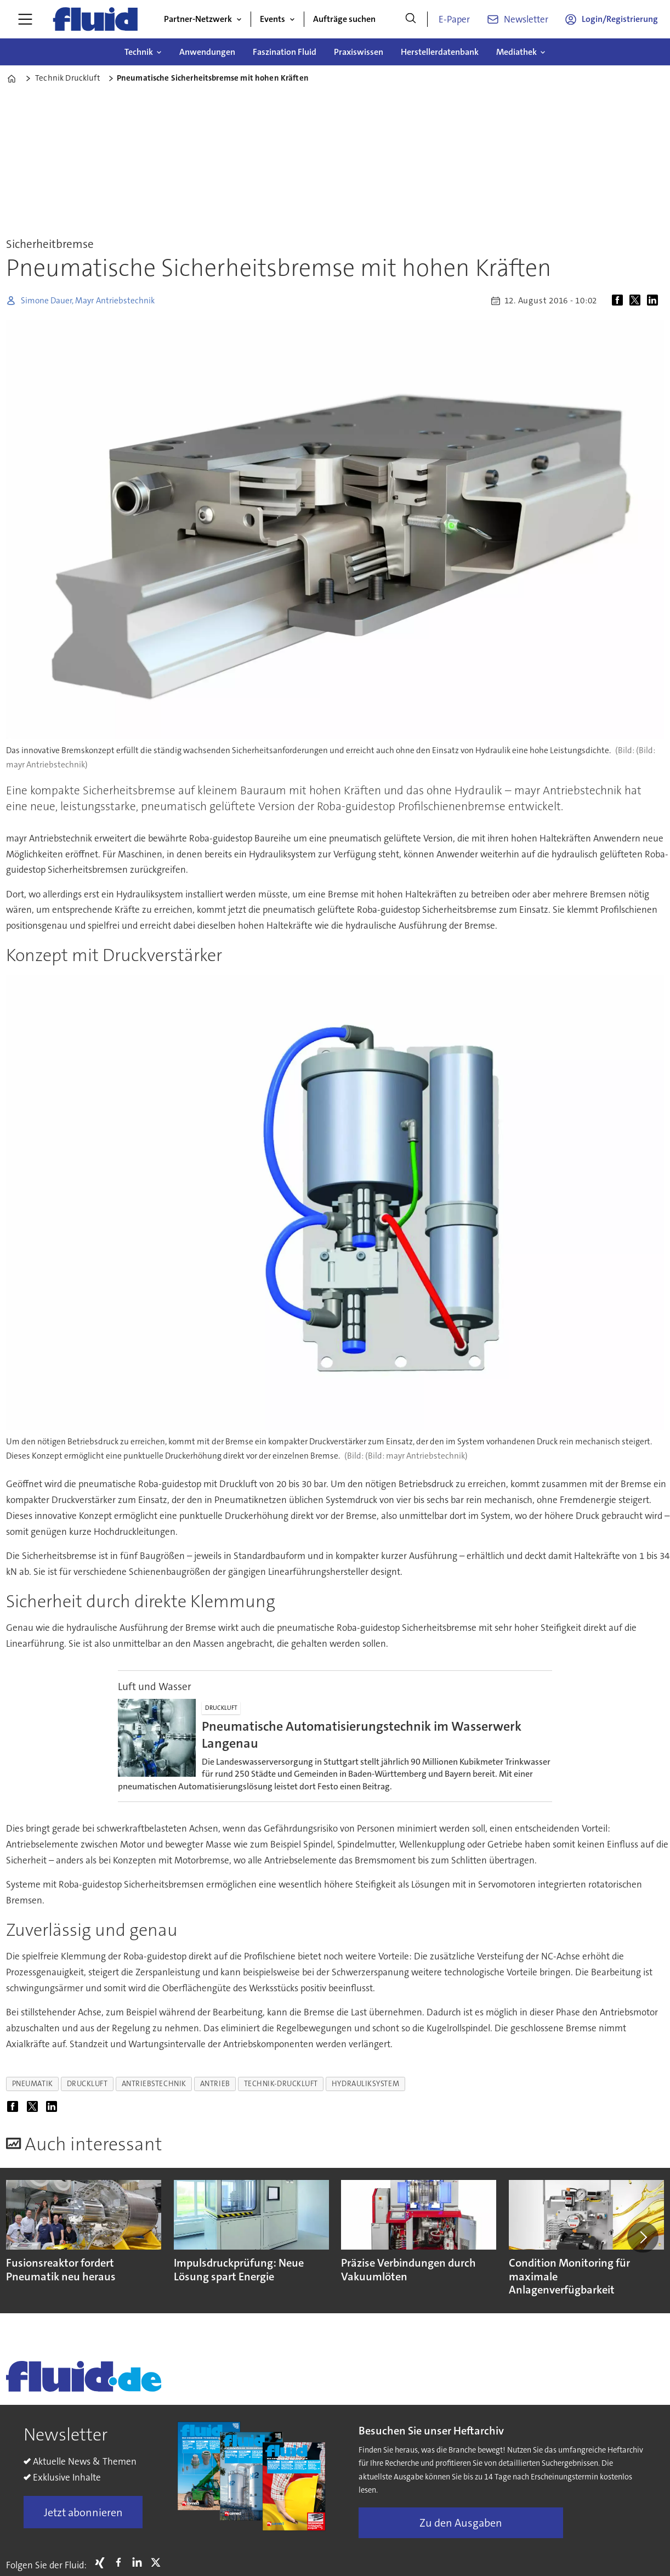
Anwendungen (207, 52)
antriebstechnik (154, 2083)
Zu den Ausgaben (460, 2523)
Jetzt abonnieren (83, 2512)
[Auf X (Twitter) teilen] (637, 300)
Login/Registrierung (620, 19)
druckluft (87, 2083)
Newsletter (526, 19)
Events (272, 19)
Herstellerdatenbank (440, 52)
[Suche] (411, 19)
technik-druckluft (281, 2083)
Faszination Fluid (284, 52)
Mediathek (516, 52)
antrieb (215, 2083)
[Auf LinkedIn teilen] (654, 300)
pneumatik (32, 2083)
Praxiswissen (358, 52)
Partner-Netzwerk (198, 19)
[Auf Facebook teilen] (619, 300)
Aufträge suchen (344, 19)
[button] (642, 2237)
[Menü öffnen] (25, 19)
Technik (138, 52)
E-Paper (454, 19)
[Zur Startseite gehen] (95, 19)
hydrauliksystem (365, 2083)
